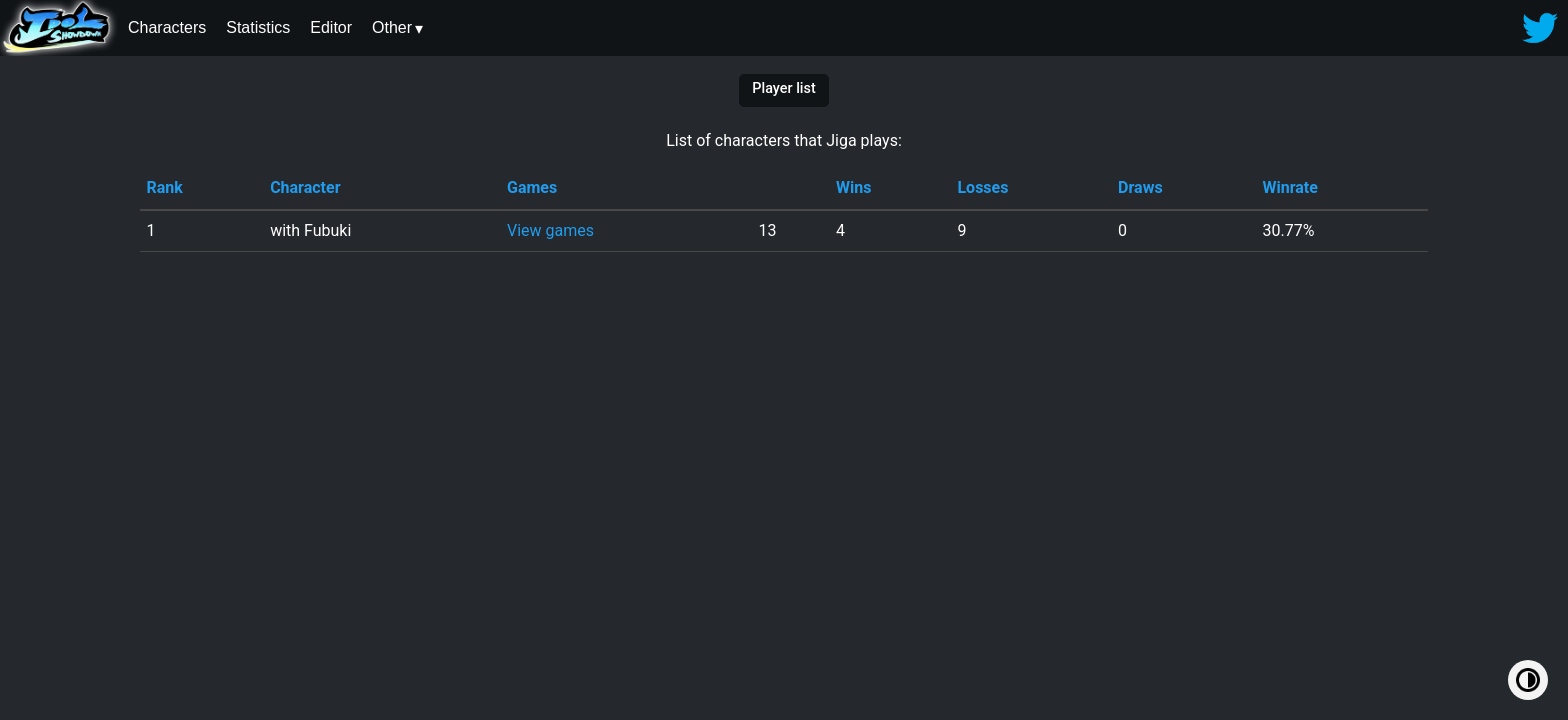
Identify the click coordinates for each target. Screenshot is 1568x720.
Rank (164, 187)
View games (550, 230)
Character (305, 187)
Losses (982, 187)
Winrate (1290, 187)
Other (392, 27)
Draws (1140, 187)
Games (532, 187)
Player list (783, 88)
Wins (853, 187)
